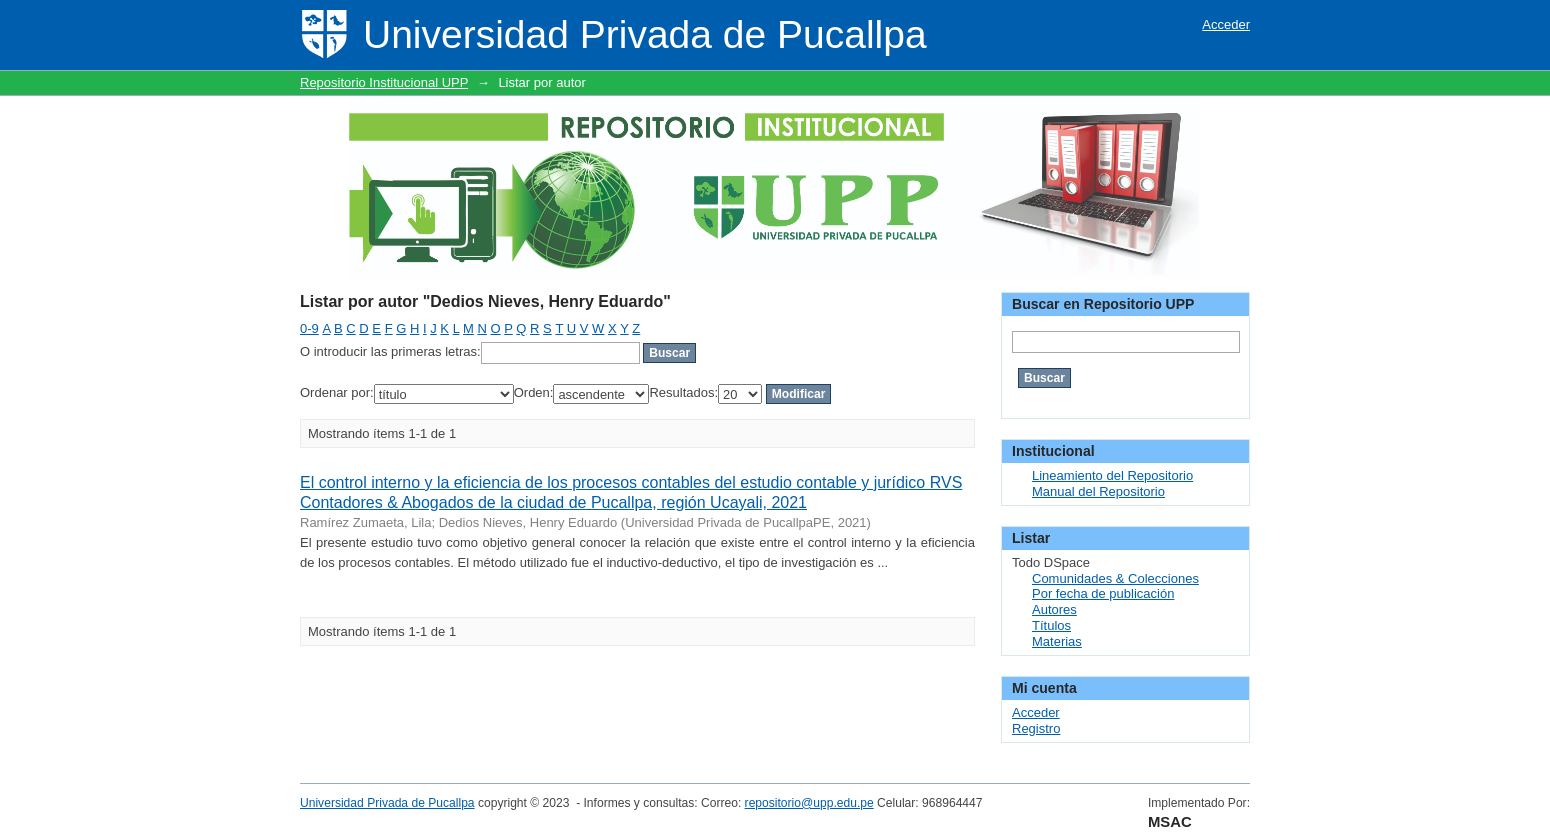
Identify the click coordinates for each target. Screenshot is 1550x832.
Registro (1036, 728)
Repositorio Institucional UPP (384, 82)
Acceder (1226, 24)
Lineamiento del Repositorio (1112, 475)
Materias (1057, 641)
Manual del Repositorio (1098, 491)
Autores (1054, 609)
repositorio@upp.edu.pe (809, 803)
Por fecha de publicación (1103, 593)
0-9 (309, 328)
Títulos (1051, 625)
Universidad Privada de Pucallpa (387, 803)
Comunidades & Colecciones (1115, 578)
